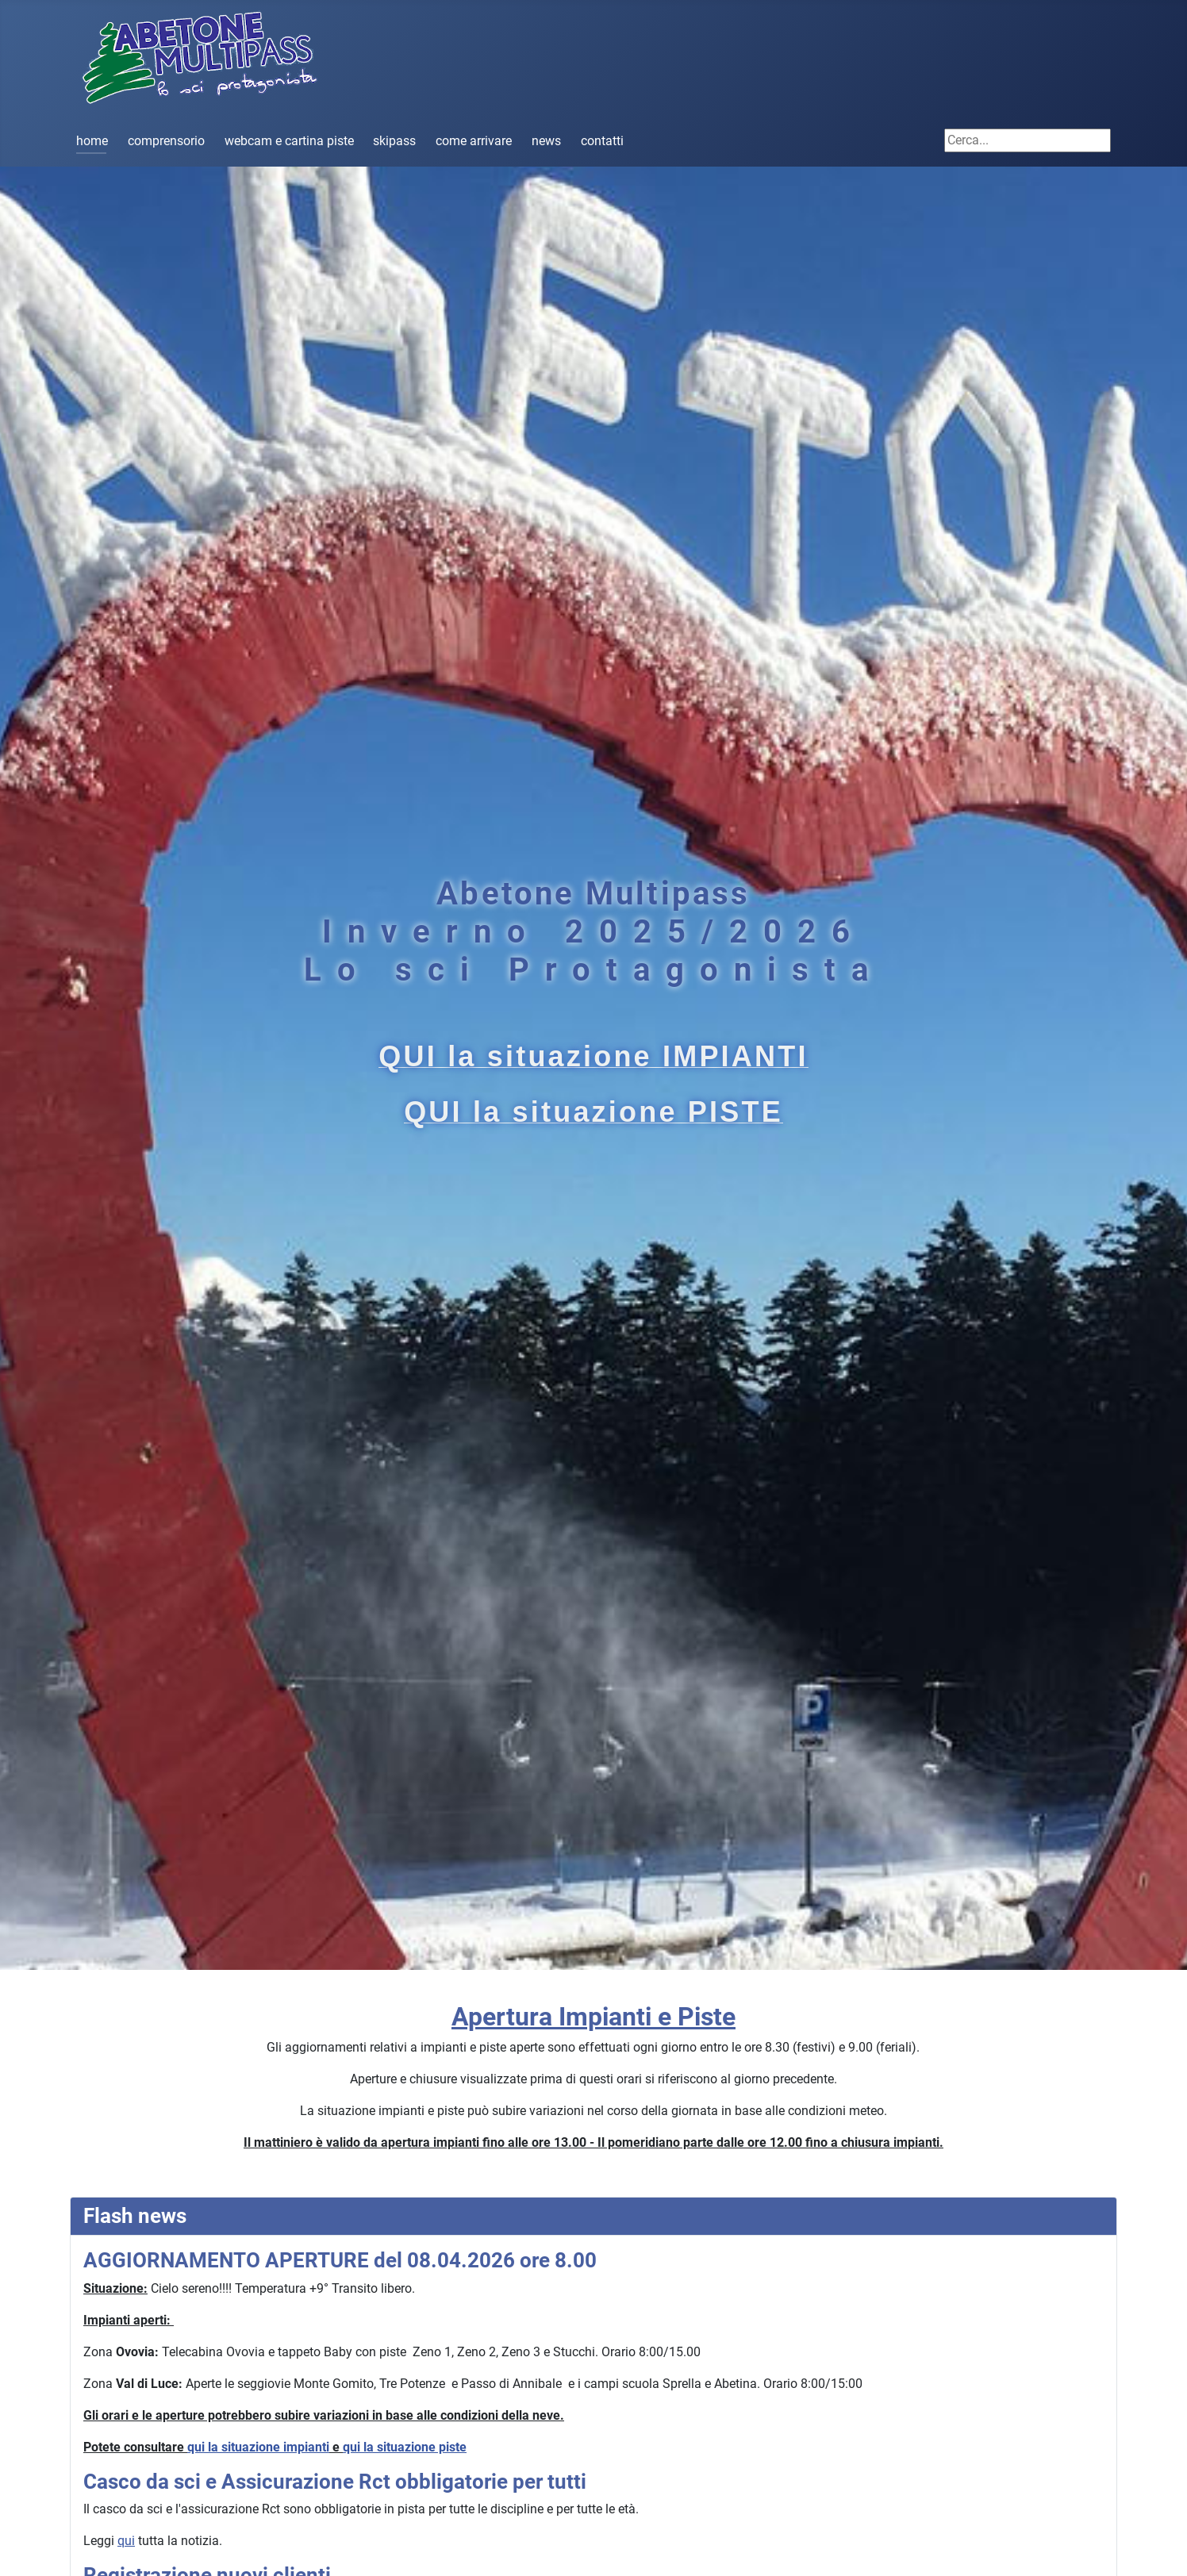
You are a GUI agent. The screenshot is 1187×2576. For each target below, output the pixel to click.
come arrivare (474, 140)
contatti (602, 140)
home (92, 140)
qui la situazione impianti (258, 2447)
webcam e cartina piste (289, 140)
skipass (394, 140)
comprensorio (166, 140)
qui (126, 2540)
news (546, 140)
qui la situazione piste (405, 2447)
